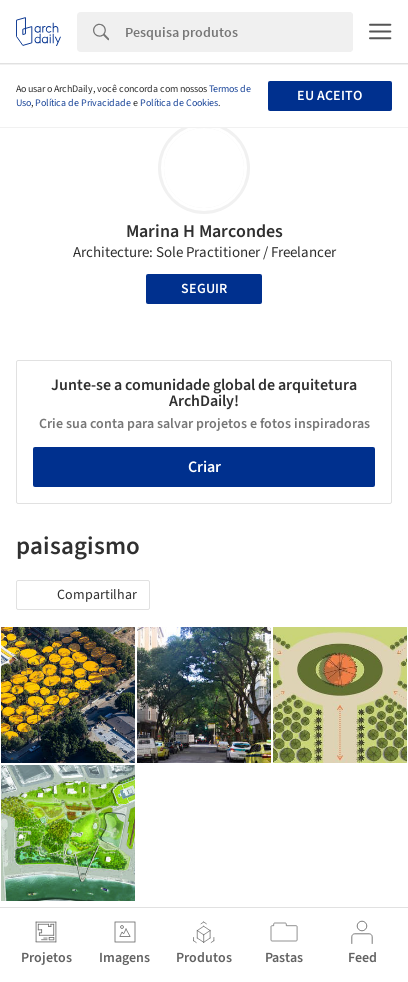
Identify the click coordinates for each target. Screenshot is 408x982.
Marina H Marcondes (204, 231)
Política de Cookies (179, 103)
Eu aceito (329, 96)
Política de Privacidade (83, 103)
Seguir (204, 289)
